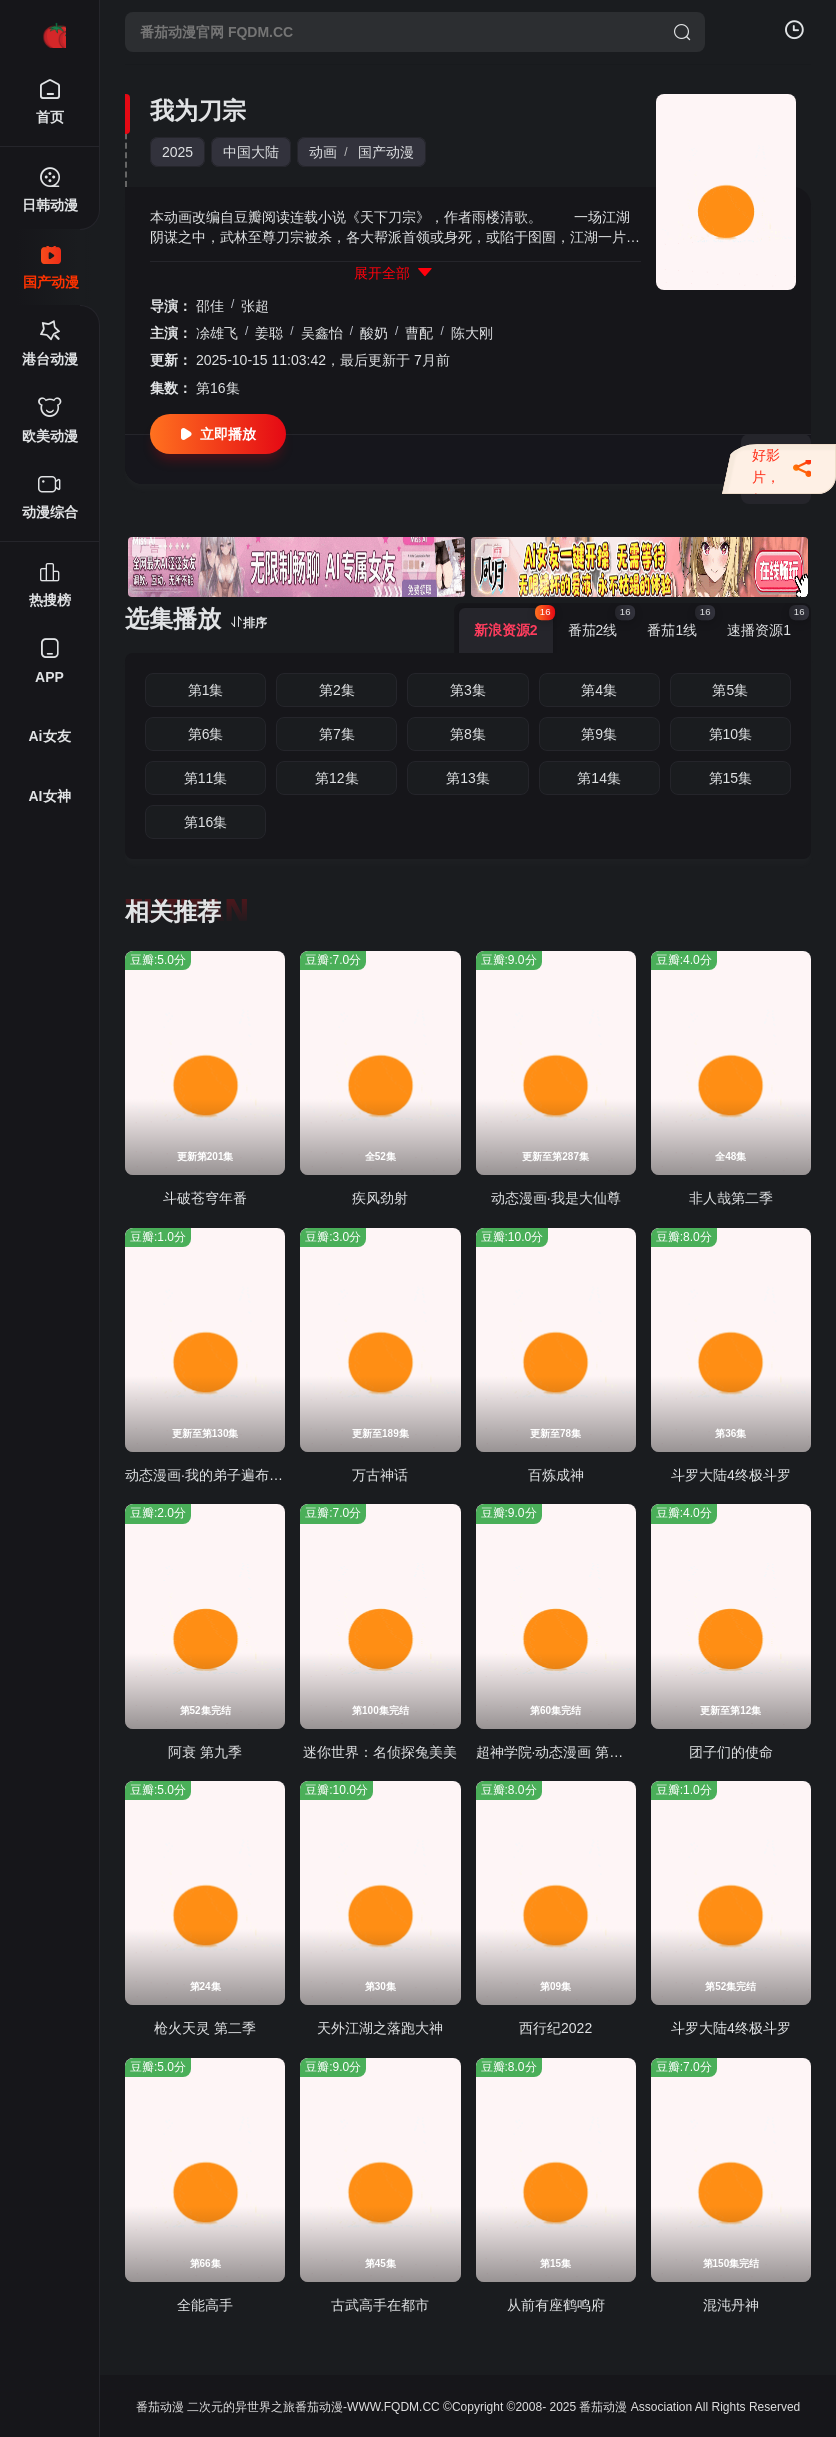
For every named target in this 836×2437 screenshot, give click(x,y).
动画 (323, 152)
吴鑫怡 (322, 333)
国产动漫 (386, 152)
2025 (177, 152)
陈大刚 (472, 333)
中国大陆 (251, 152)
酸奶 (374, 333)
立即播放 (218, 434)
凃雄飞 (217, 333)
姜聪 (269, 333)
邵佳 (210, 306)
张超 (255, 306)
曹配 (419, 333)
